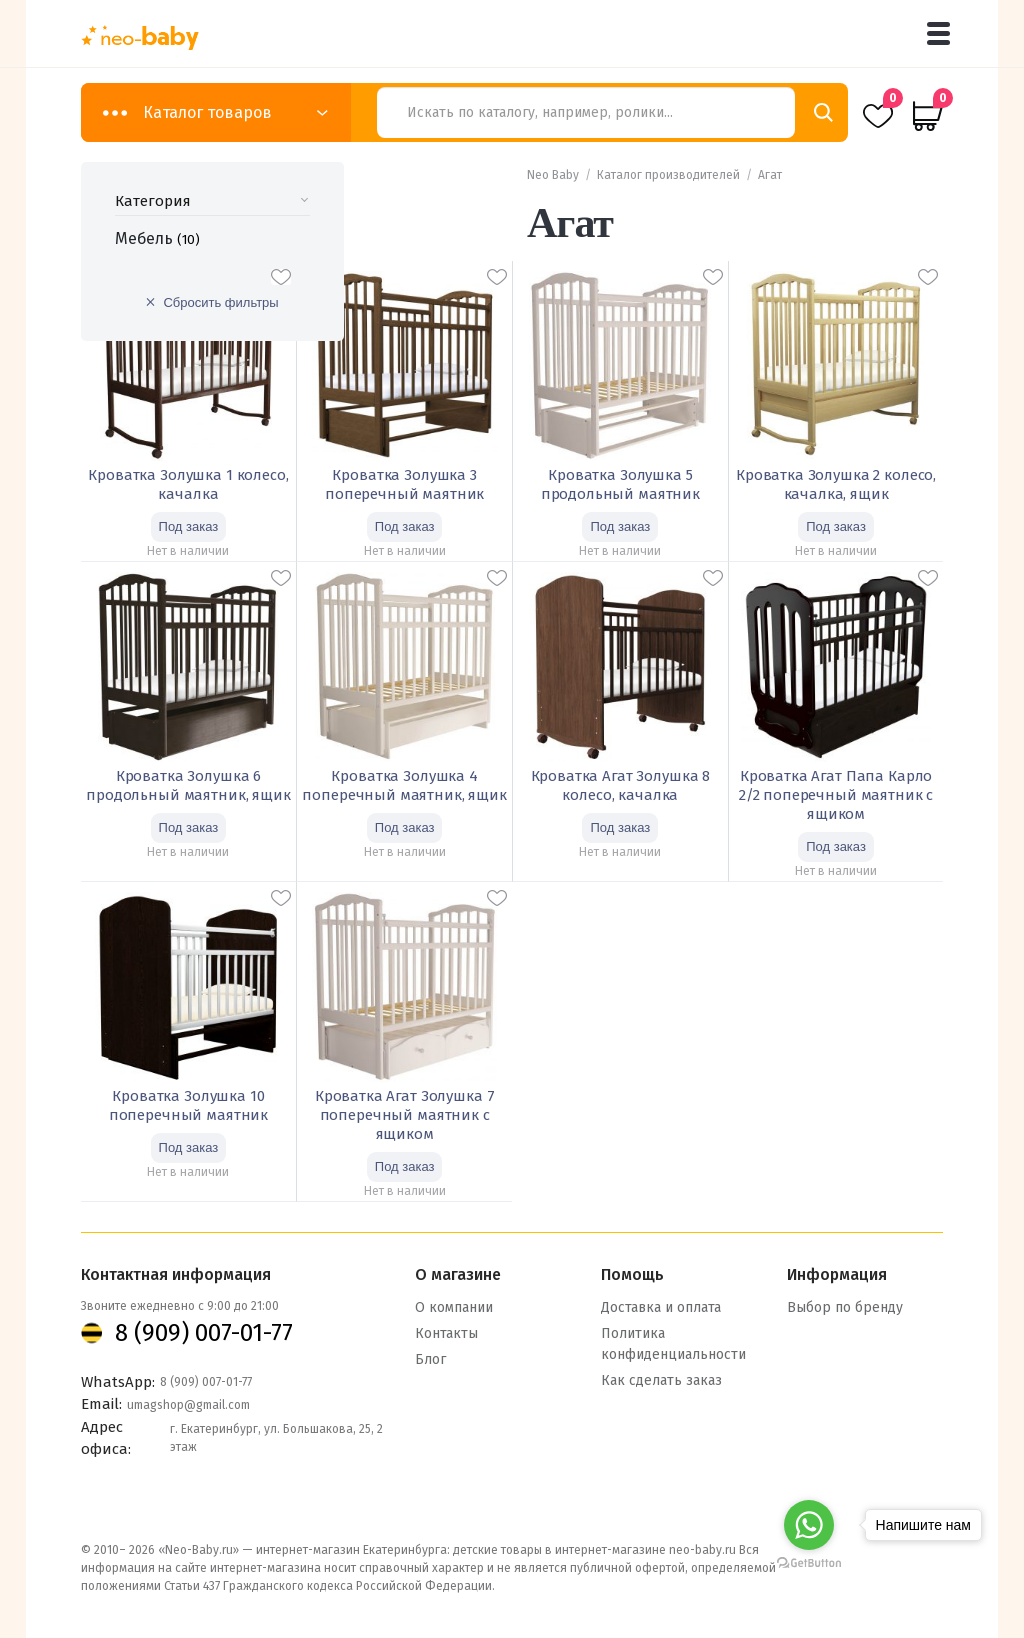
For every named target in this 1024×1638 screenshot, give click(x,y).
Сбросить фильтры (220, 302)
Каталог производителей (668, 175)
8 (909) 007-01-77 (204, 1331)
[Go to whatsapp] (809, 1525)
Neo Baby (553, 175)
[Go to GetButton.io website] (809, 1562)
